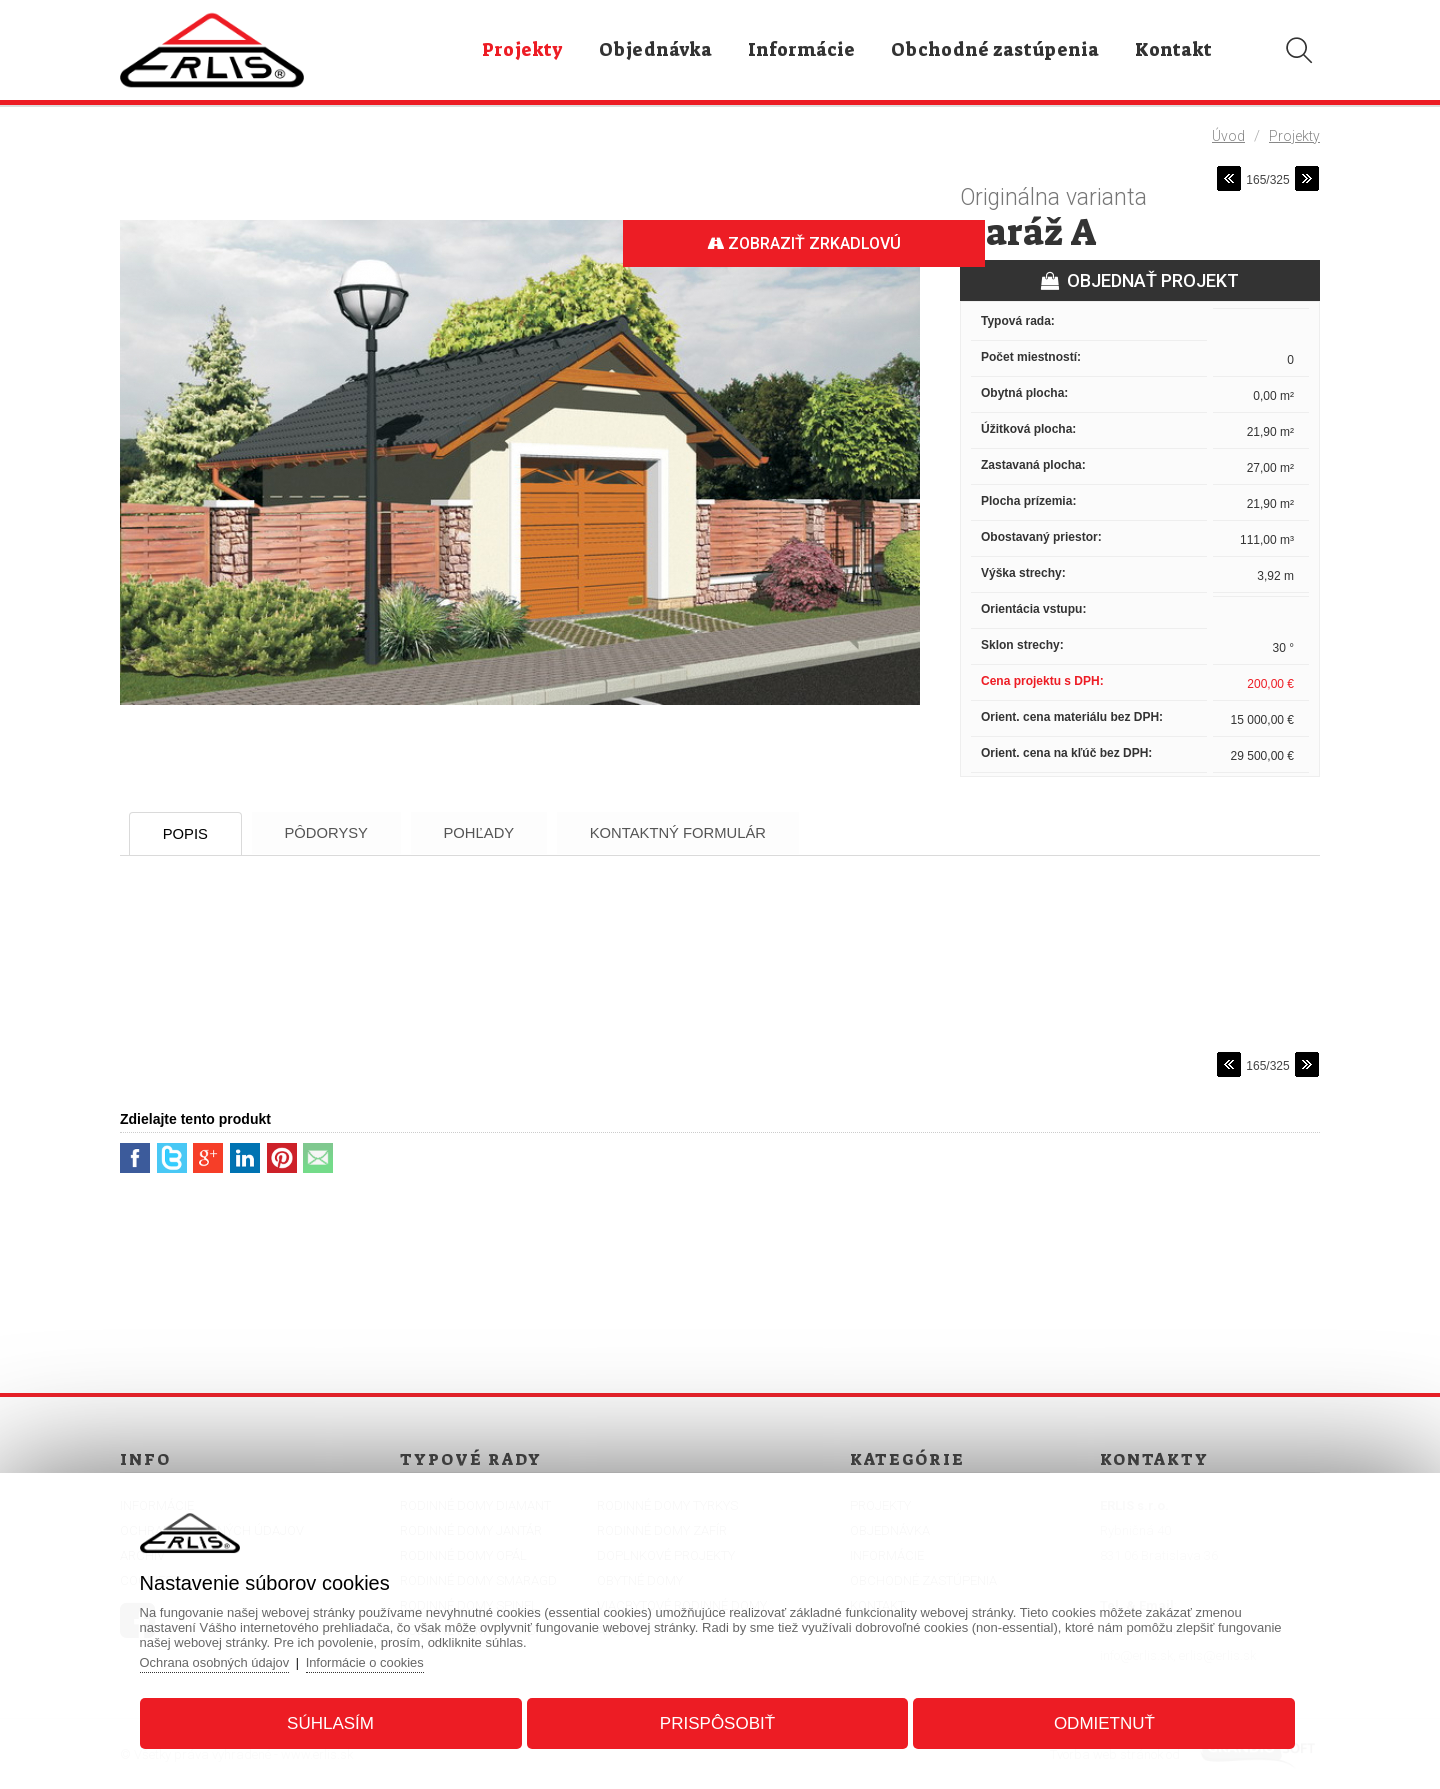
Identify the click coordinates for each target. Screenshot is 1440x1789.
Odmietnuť (1101, 1722)
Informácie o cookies (371, 1661)
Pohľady (494, 832)
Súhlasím (333, 1722)
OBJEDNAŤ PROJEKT (1140, 280)
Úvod (1228, 136)
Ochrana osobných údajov (219, 1661)
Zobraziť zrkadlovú (800, 243)
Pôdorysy (335, 832)
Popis (189, 833)
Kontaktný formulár (698, 832)
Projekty (1294, 136)
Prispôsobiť (717, 1722)
